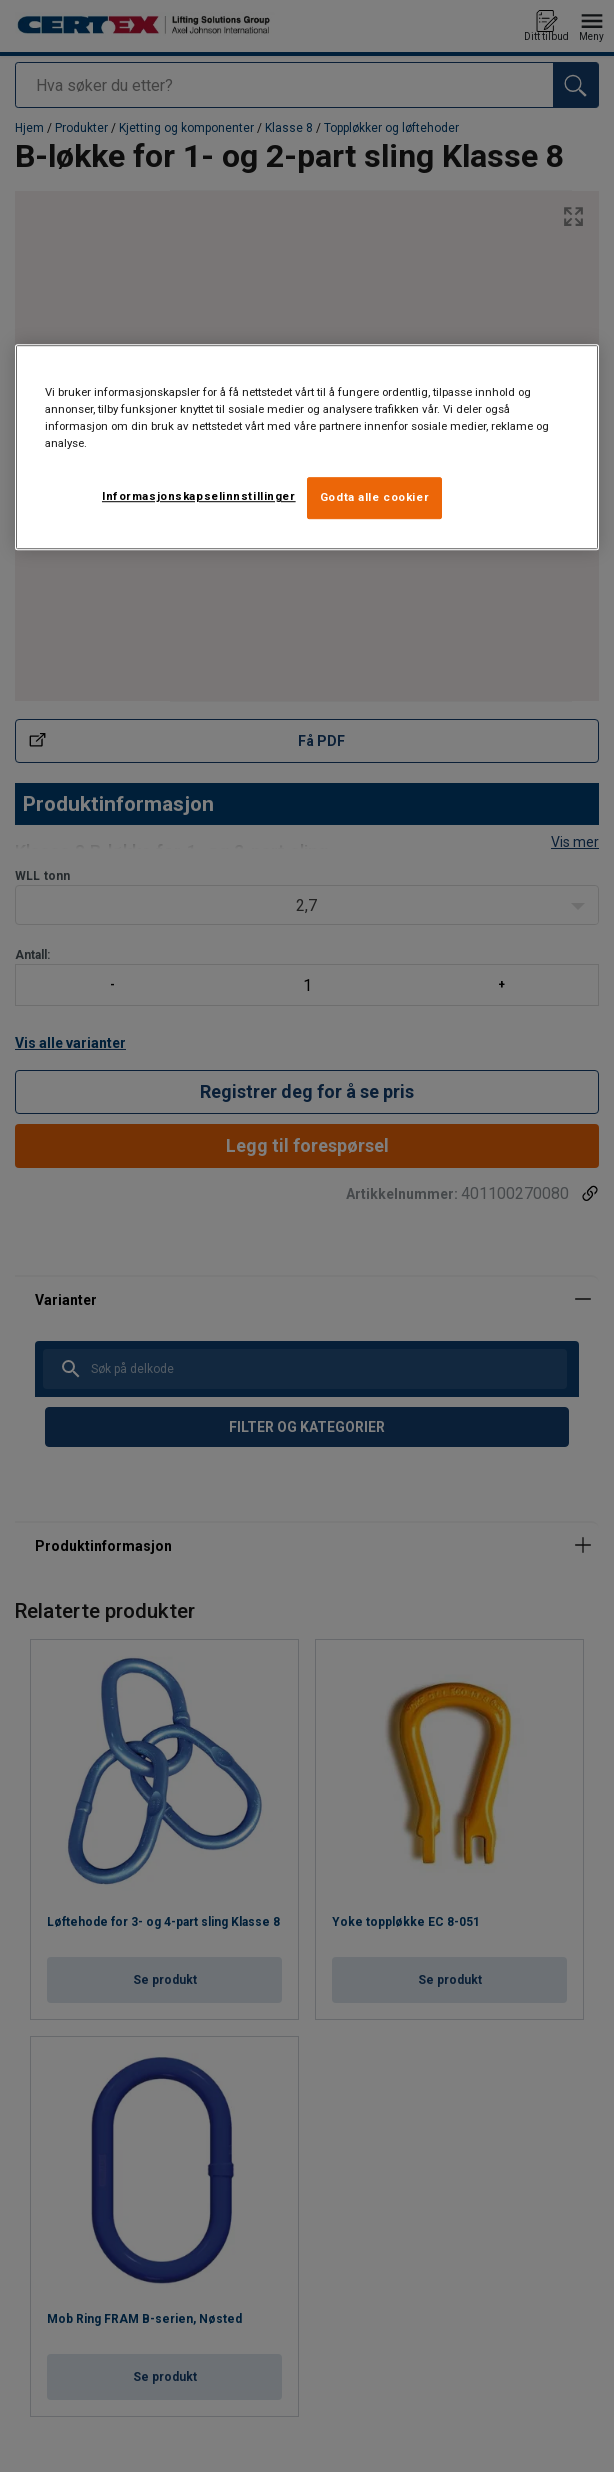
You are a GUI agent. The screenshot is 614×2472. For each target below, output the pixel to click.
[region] (306, 447)
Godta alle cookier (374, 497)
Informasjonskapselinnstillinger (199, 496)
